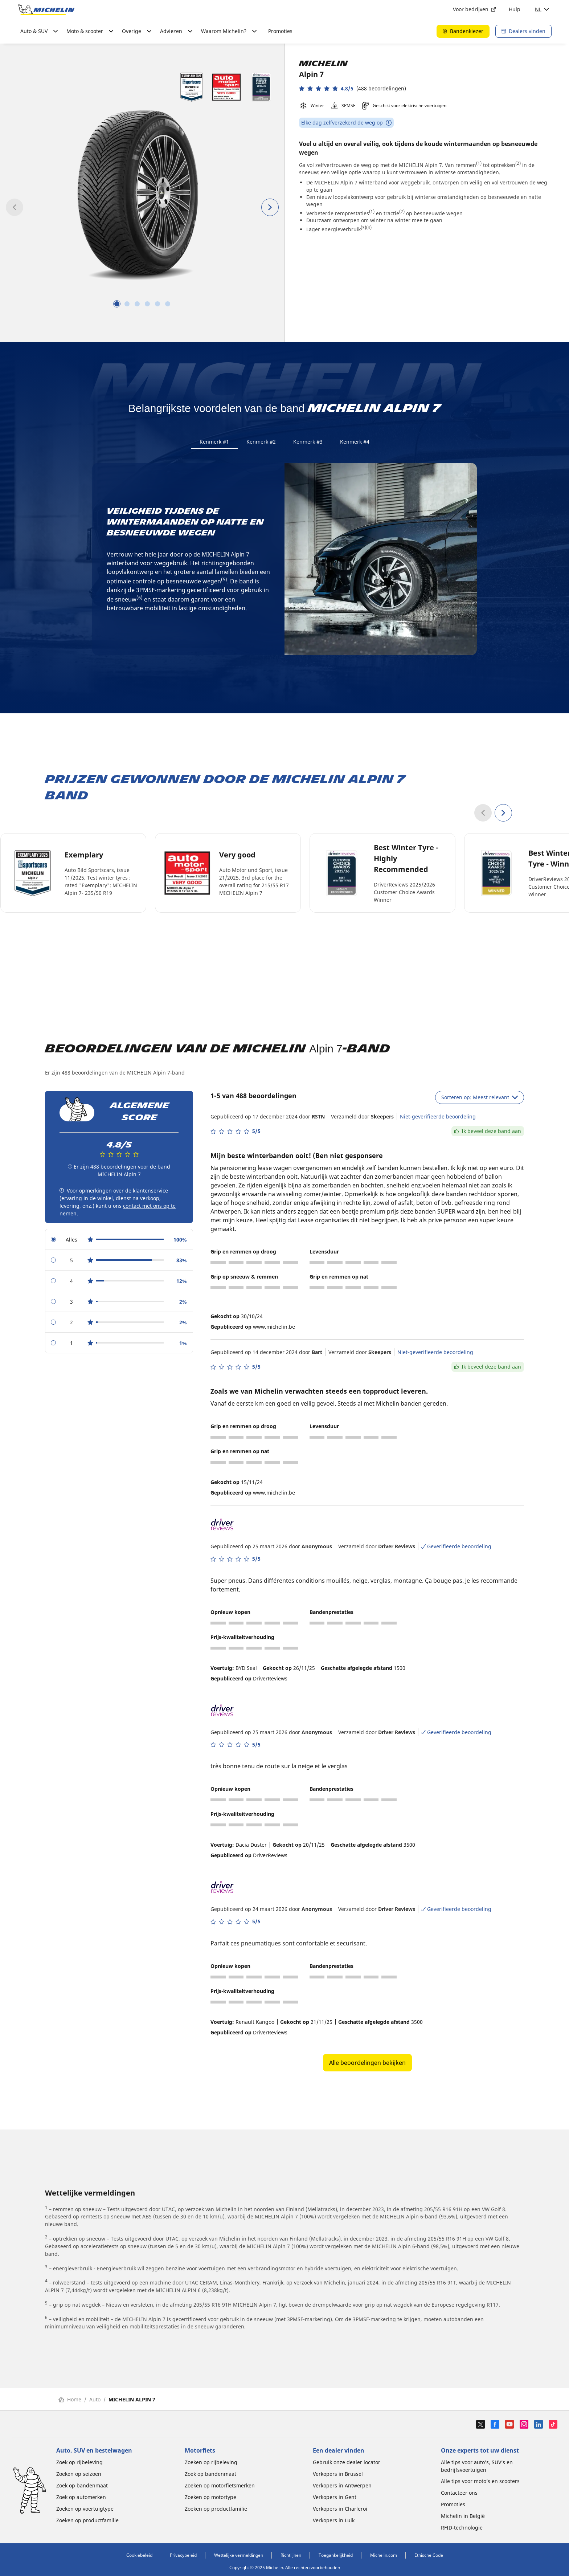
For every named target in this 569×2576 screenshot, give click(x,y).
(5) (224, 583)
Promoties (280, 31)
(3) (363, 227)
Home (69, 2403)
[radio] (119, 1243)
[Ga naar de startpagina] (46, 9)
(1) (479, 163)
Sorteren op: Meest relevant (479, 1100)
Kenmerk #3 (308, 441)
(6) (139, 601)
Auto (95, 2403)
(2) (518, 163)
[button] (352, 88)
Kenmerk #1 (214, 441)
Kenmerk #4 (354, 441)
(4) (369, 227)
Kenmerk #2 (261, 441)
